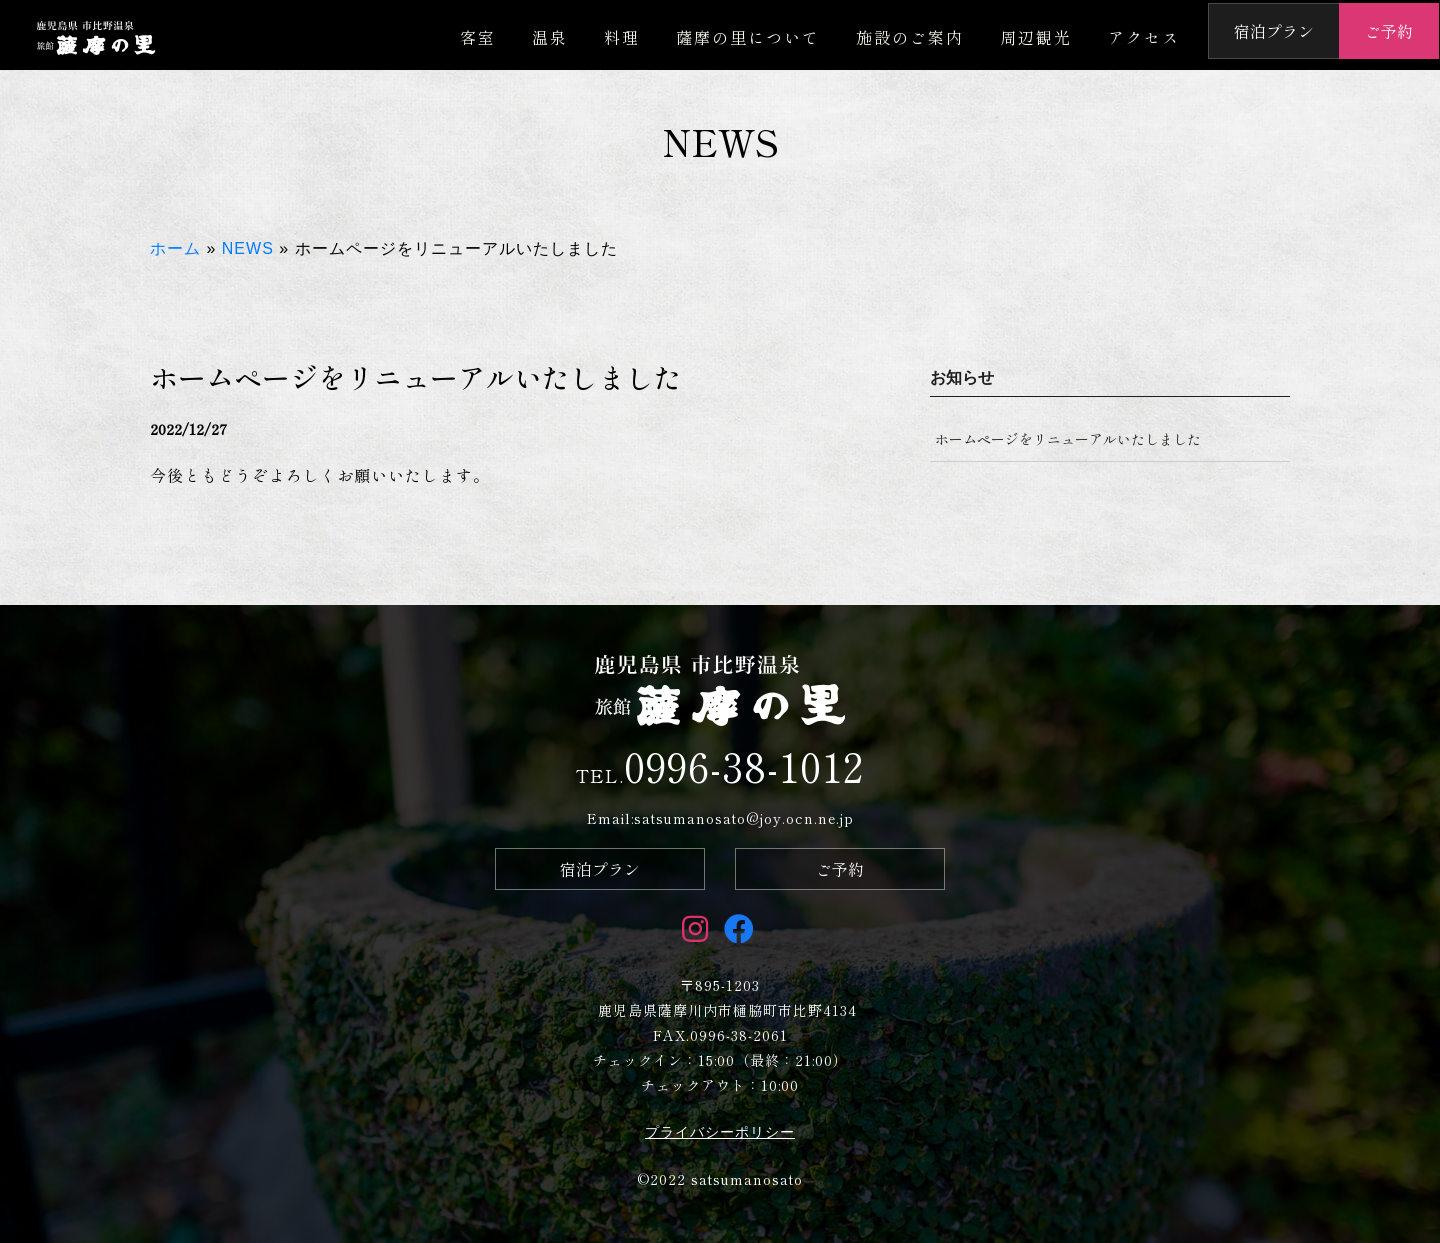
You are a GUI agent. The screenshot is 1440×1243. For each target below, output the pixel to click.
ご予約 (1389, 31)
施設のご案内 (910, 37)
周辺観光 (1036, 37)
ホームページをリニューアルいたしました (1068, 439)
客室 (478, 37)
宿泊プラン (1274, 31)
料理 (622, 37)
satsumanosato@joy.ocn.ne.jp (744, 818)
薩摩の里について (748, 37)
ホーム (175, 248)
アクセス (1144, 37)
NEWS (248, 248)
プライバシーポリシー (720, 1132)
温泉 (550, 37)
